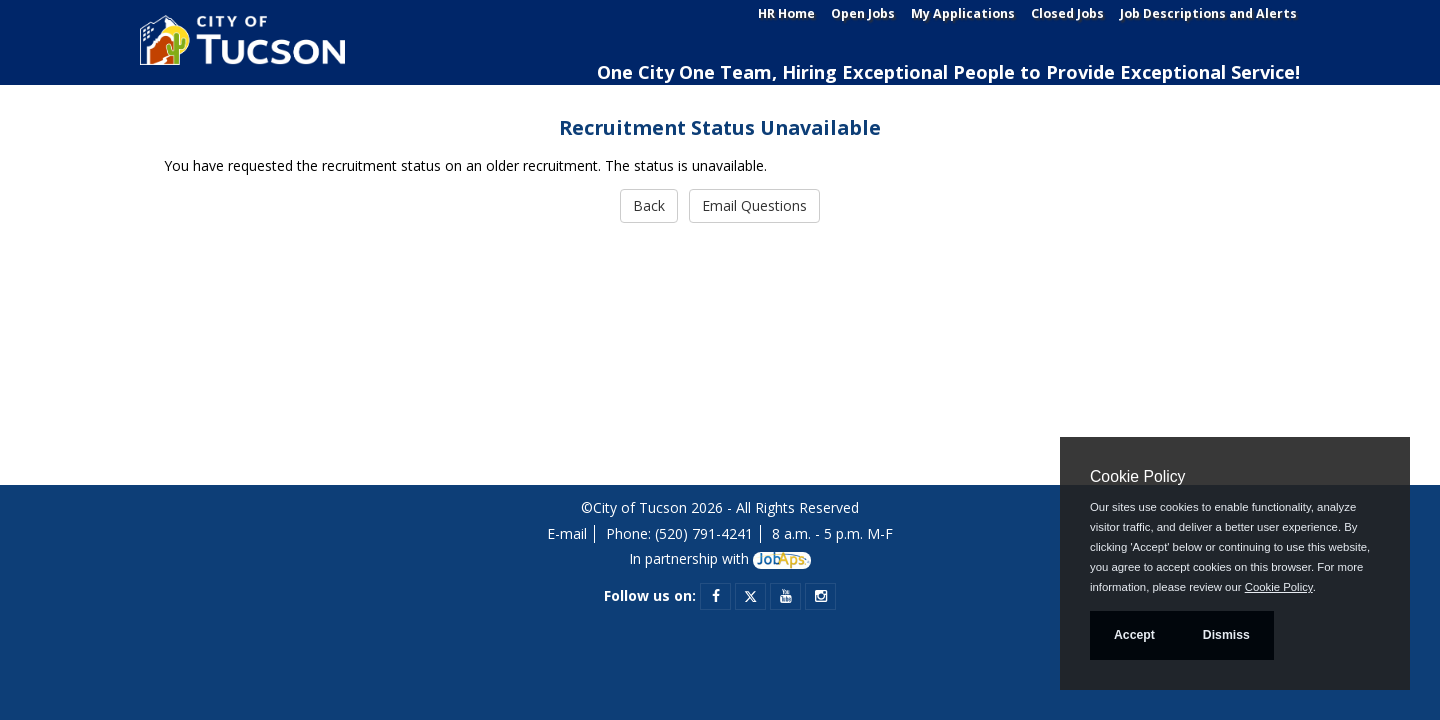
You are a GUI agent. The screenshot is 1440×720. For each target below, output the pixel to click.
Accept (1134, 635)
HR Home (786, 13)
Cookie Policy (1137, 476)
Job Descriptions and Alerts (1208, 13)
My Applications (963, 13)
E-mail (567, 533)
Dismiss (1226, 635)
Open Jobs (863, 13)
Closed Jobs (1067, 13)
